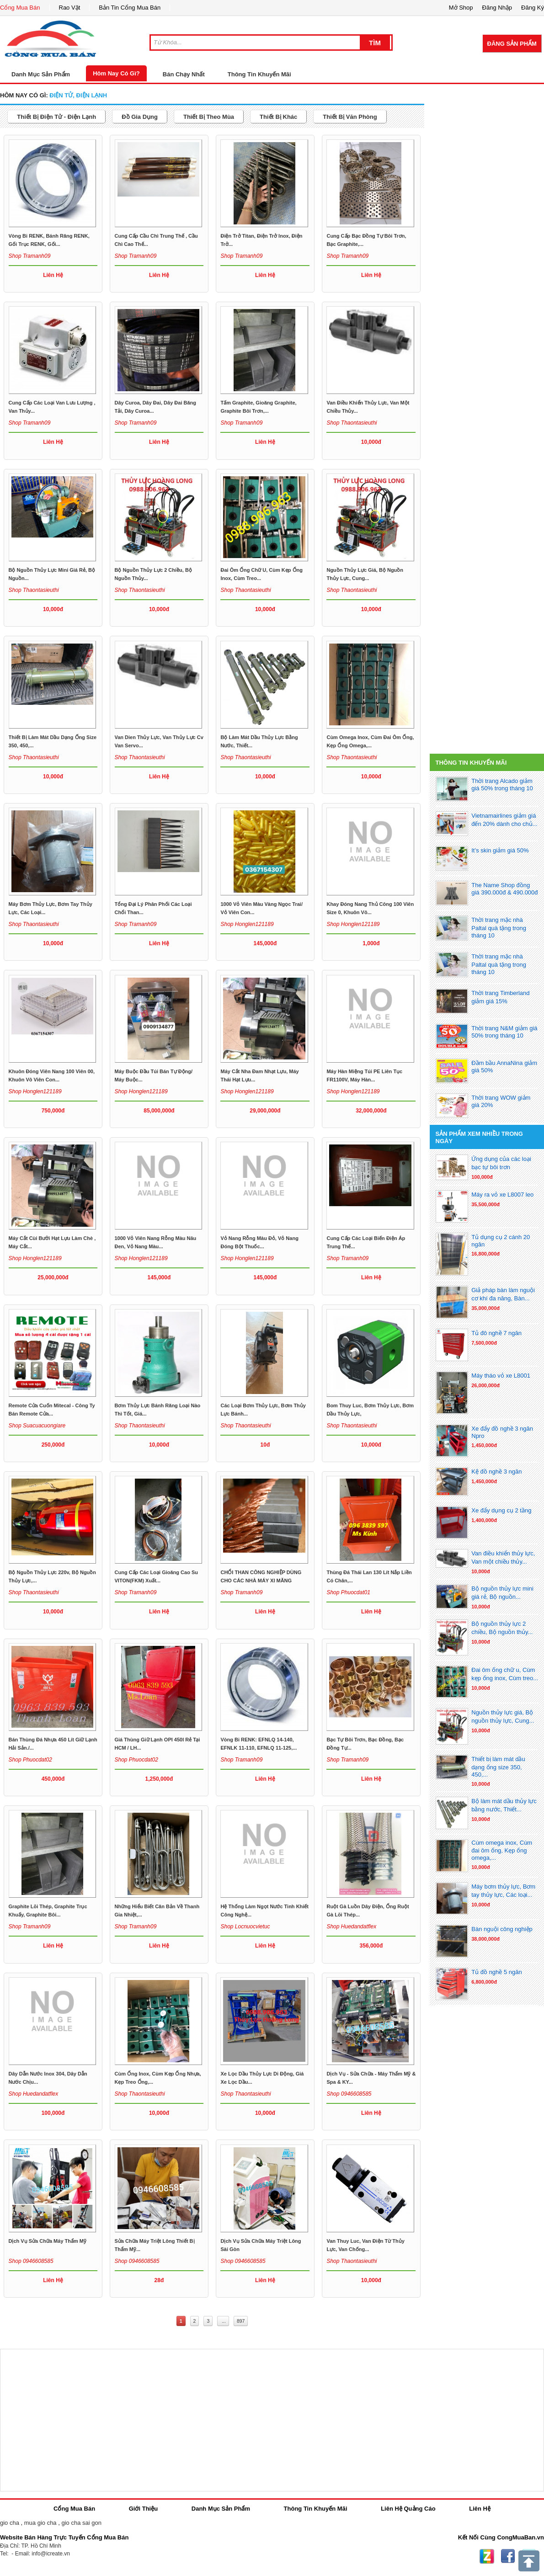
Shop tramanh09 (30, 256)
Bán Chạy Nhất (184, 74)
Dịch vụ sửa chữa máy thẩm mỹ (47, 2241)
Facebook (508, 2556)
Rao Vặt (69, 7)
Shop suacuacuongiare (37, 1425)
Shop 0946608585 (348, 2094)
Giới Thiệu (143, 2508)
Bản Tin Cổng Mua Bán (129, 7)
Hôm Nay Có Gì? (116, 73)
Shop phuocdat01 (348, 1592)
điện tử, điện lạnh (78, 95)
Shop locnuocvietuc (245, 1926)
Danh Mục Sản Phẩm (221, 2508)
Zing (487, 2556)
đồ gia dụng (140, 116)
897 (241, 2321)
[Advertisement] (487, 342)
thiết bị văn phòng (350, 116)
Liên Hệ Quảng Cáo (408, 2508)
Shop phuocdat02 (30, 1759)
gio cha (9, 2522)
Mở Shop (461, 7)
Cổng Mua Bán (20, 7)
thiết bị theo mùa (208, 116)
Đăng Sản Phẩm (512, 43)
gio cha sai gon (81, 2522)
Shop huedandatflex (351, 1926)
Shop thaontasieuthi (351, 423)
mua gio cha (40, 2522)
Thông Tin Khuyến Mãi (259, 74)
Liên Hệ (480, 2508)
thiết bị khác (278, 116)
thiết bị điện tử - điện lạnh (56, 116)
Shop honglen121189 (246, 924)
